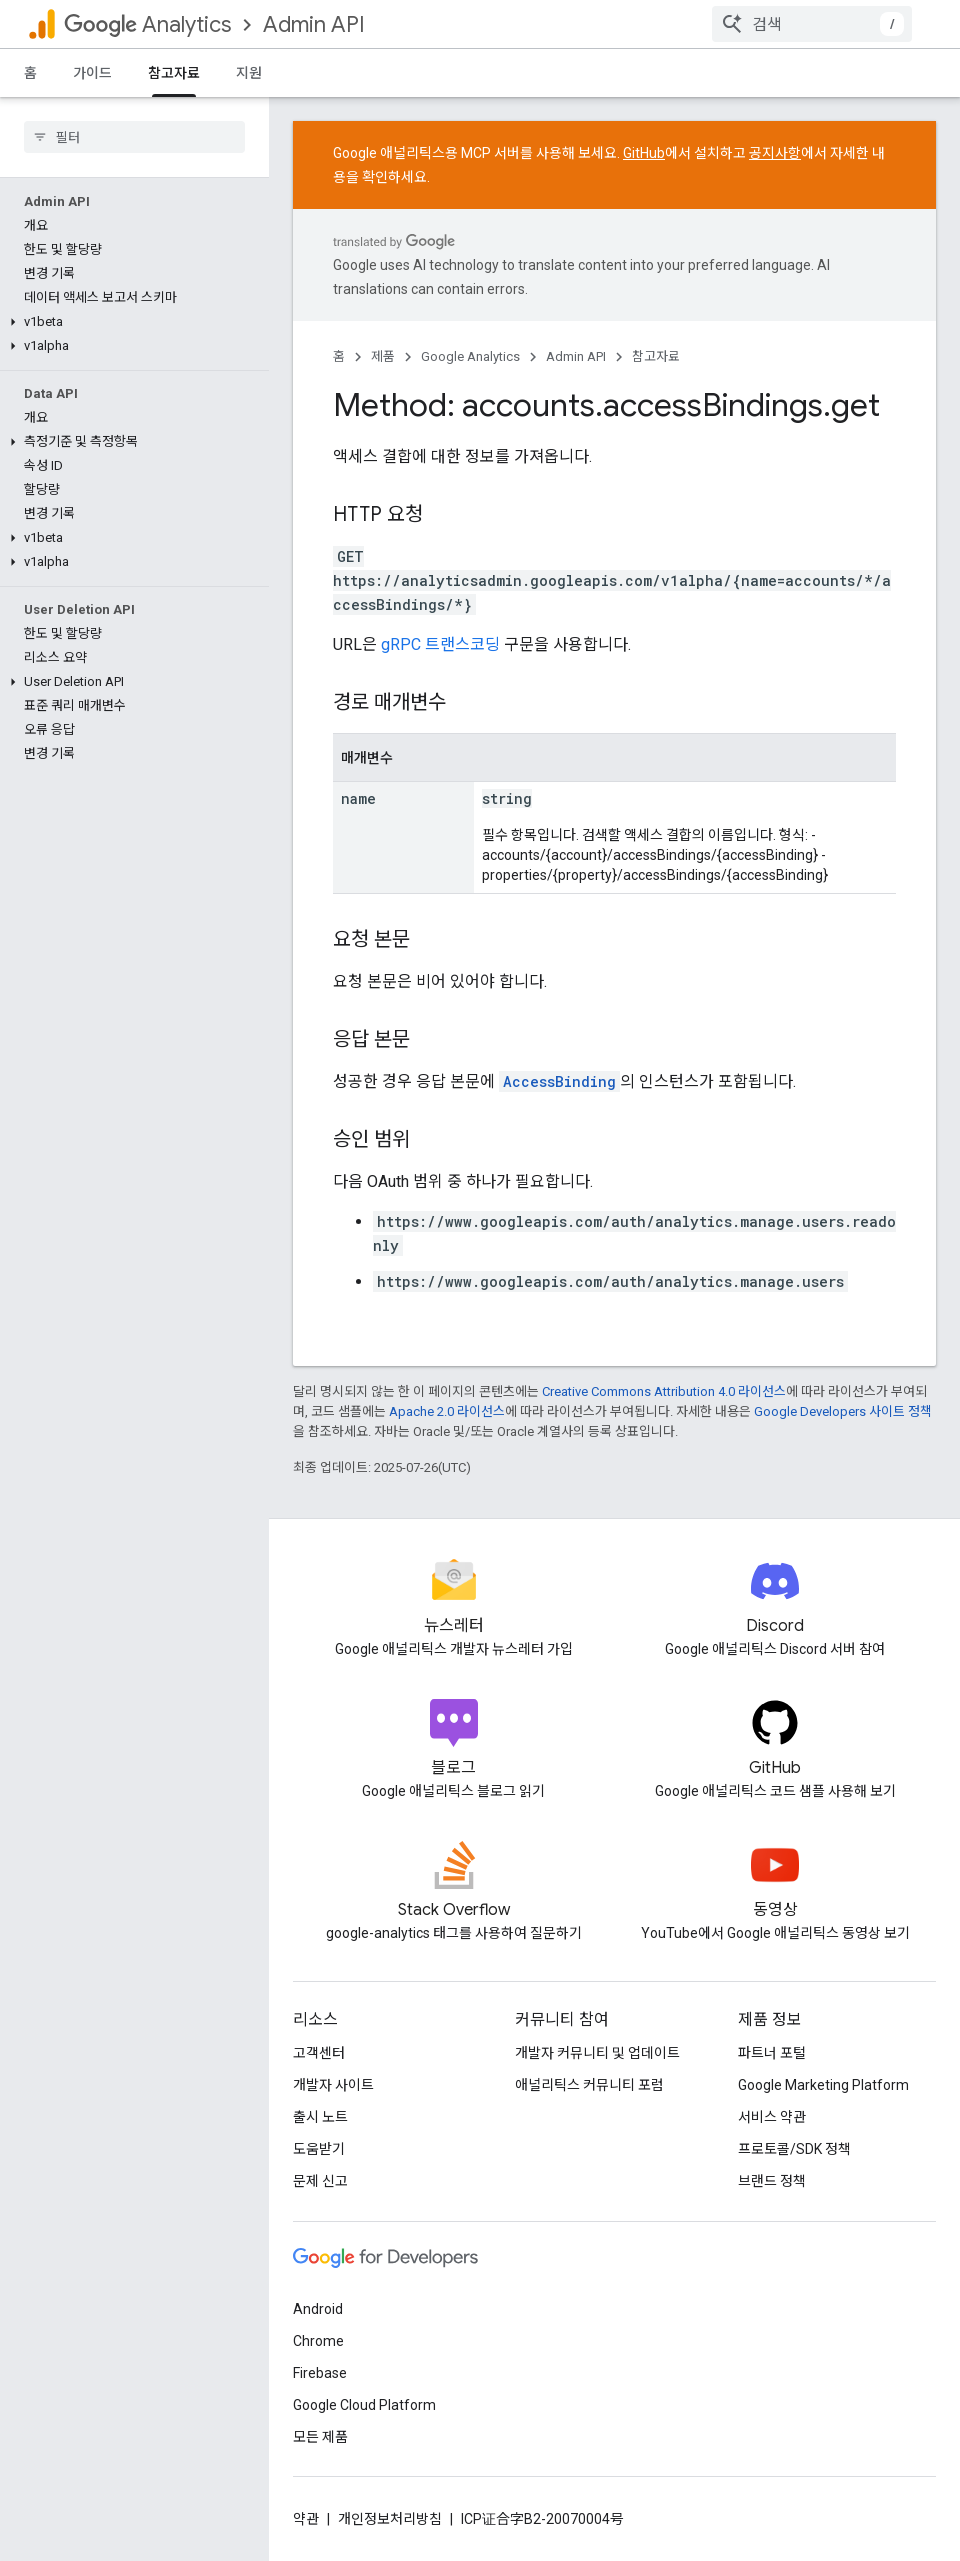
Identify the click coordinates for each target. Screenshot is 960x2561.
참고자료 (656, 356)
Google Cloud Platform (364, 2405)
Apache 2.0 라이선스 (447, 1411)
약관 (306, 2519)
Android (318, 2309)
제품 (383, 356)
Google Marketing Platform (823, 2085)
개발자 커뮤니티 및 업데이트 (597, 2053)
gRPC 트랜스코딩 (440, 644)
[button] (130, 225)
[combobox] (812, 24)
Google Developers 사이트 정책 (843, 1411)
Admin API (314, 24)
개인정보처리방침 (390, 2519)
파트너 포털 (772, 2053)
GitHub (644, 153)
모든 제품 (320, 2437)
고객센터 (319, 2053)
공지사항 (775, 153)
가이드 (92, 73)
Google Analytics (470, 356)
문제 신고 (320, 2181)
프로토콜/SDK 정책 (794, 2149)
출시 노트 (320, 2117)
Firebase (320, 2373)
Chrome (318, 2341)
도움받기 (319, 2149)
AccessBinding (559, 1081)
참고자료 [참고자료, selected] (174, 73)
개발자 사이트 (333, 2085)
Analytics (147, 24)
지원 (249, 73)
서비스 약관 (772, 2117)
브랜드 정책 (772, 2181)
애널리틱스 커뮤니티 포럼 (589, 2085)
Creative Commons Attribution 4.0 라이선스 (664, 1391)
